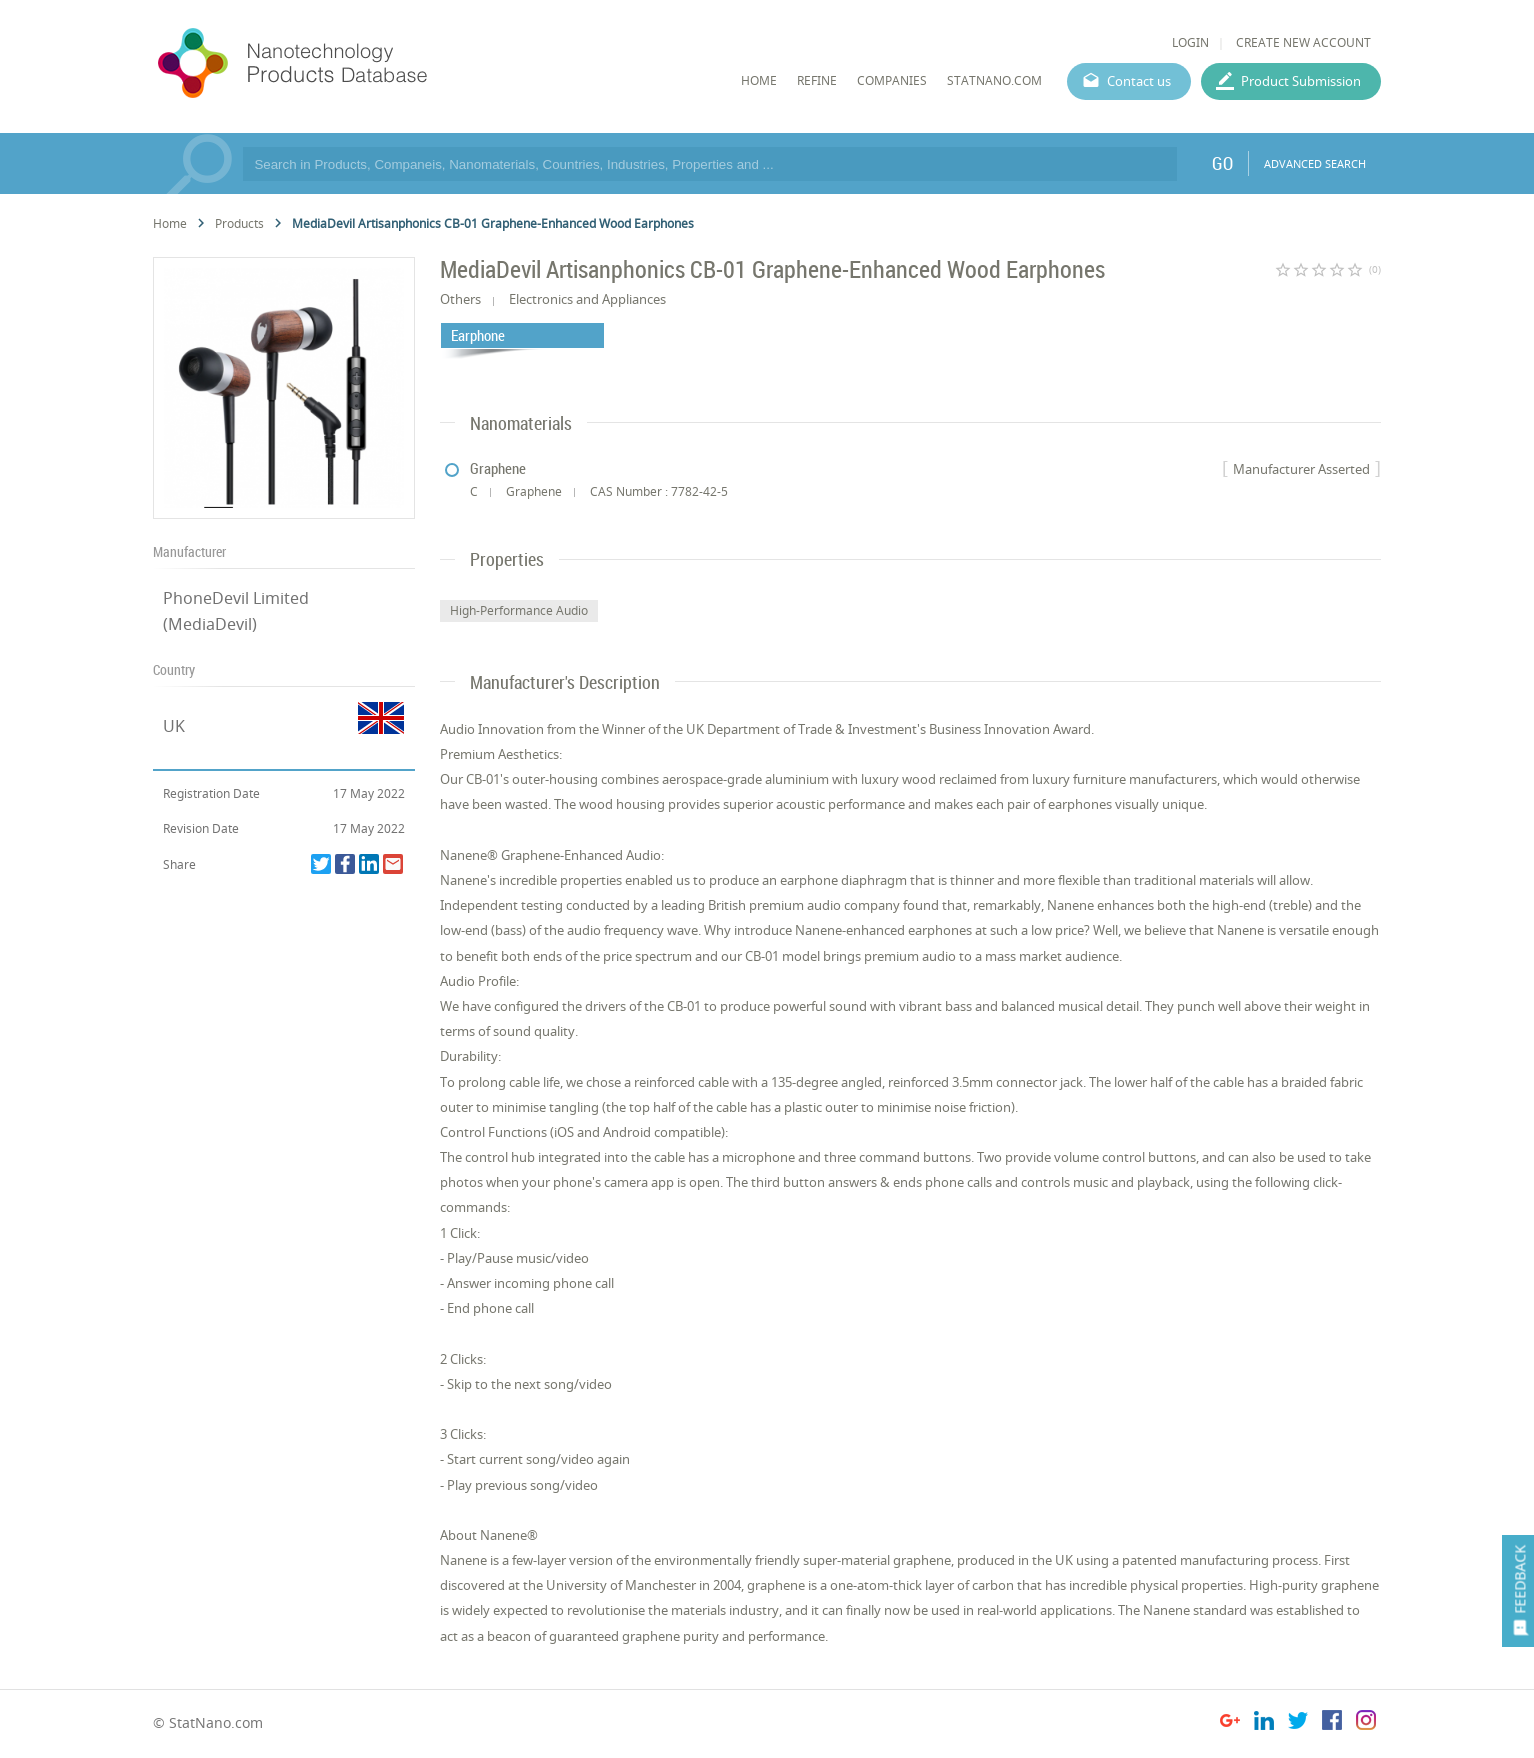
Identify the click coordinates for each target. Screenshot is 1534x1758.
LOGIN (1190, 42)
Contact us (1139, 81)
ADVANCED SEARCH (1315, 163)
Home (170, 223)
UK (174, 726)
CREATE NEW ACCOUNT (1303, 42)
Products (239, 223)
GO (1222, 163)
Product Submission (1301, 81)
